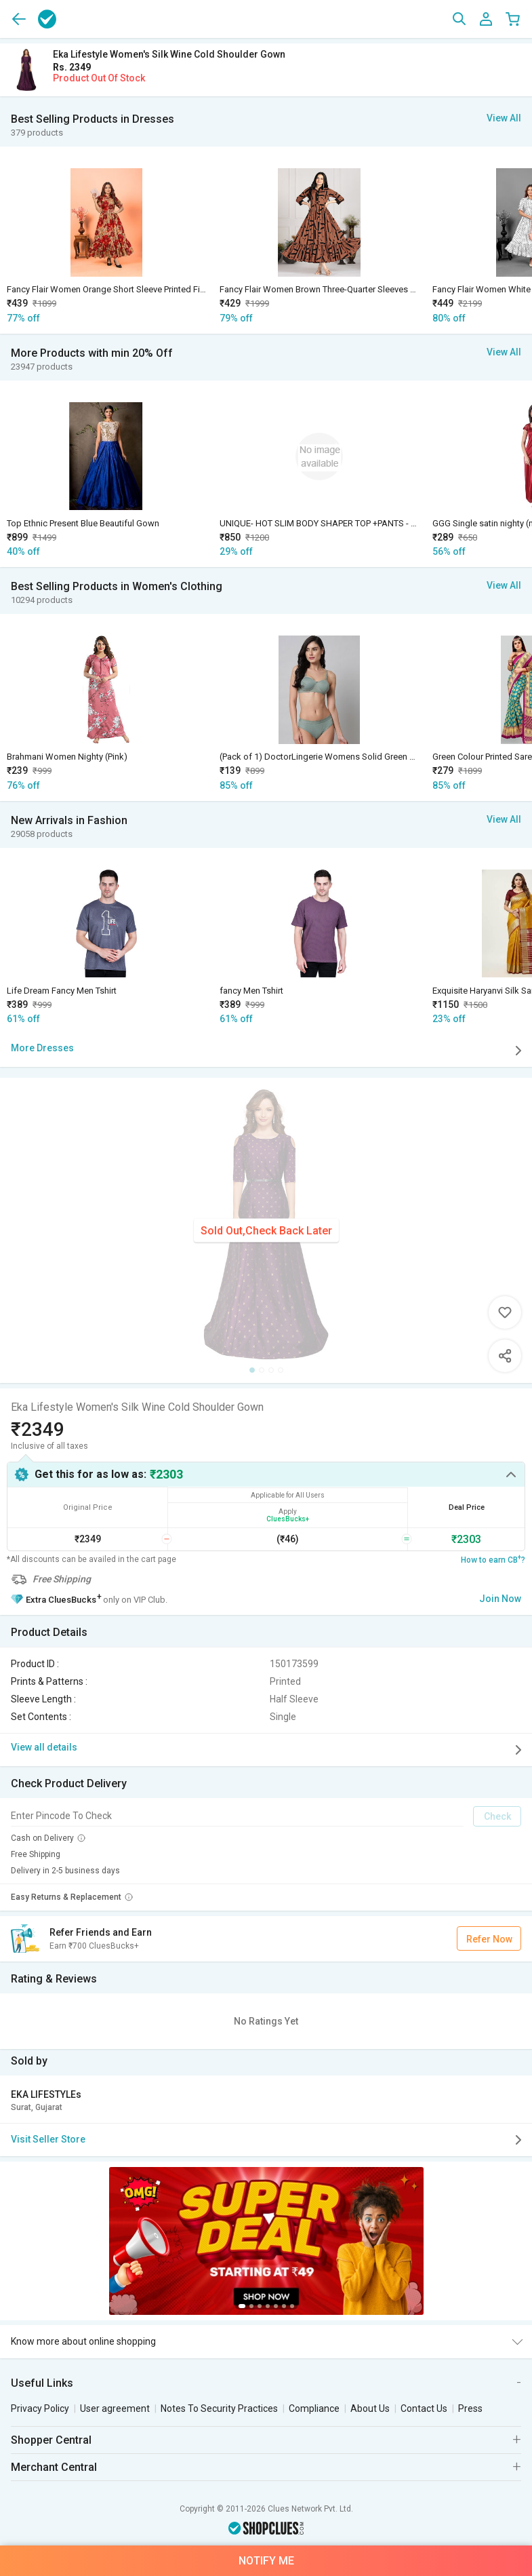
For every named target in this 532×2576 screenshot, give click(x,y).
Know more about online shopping (83, 2341)
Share (505, 1356)
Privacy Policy (40, 2408)
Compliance (314, 2408)
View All (504, 118)
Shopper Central (51, 2440)
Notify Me (266, 2560)
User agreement (115, 2408)
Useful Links (42, 2383)
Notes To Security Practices (219, 2408)
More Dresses (269, 1050)
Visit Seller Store (269, 2140)
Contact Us (424, 2408)
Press (470, 2408)
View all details (269, 1750)
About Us (370, 2408)
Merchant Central (54, 2467)
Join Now (500, 1598)
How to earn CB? (493, 1559)
